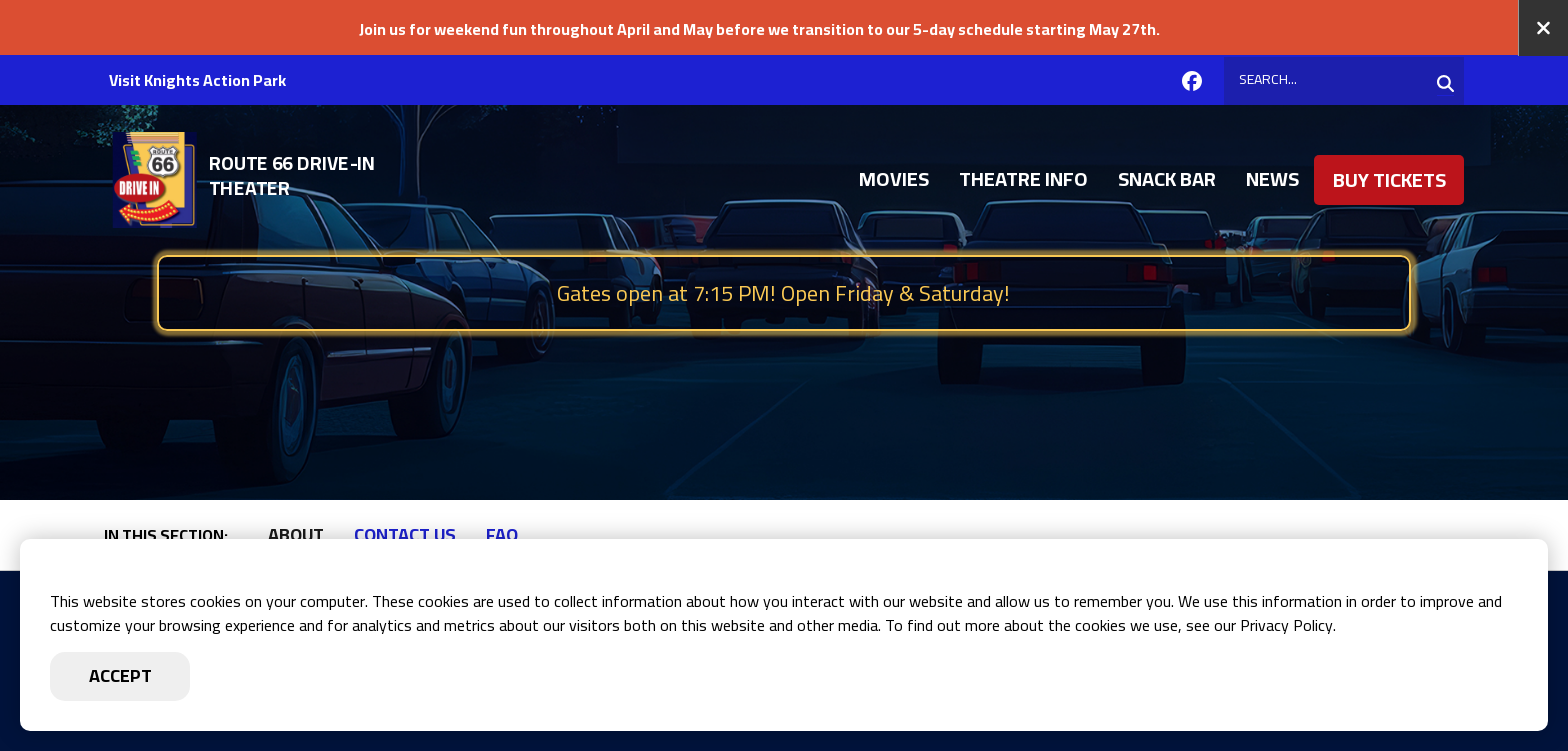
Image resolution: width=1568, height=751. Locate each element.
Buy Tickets (1389, 182)
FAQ (502, 534)
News (1272, 181)
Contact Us (405, 534)
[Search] (1344, 81)
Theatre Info (1023, 181)
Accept (120, 675)
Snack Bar (1167, 181)
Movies (894, 181)
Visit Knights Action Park (197, 80)
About (296, 534)
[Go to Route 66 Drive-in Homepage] (287, 180)
